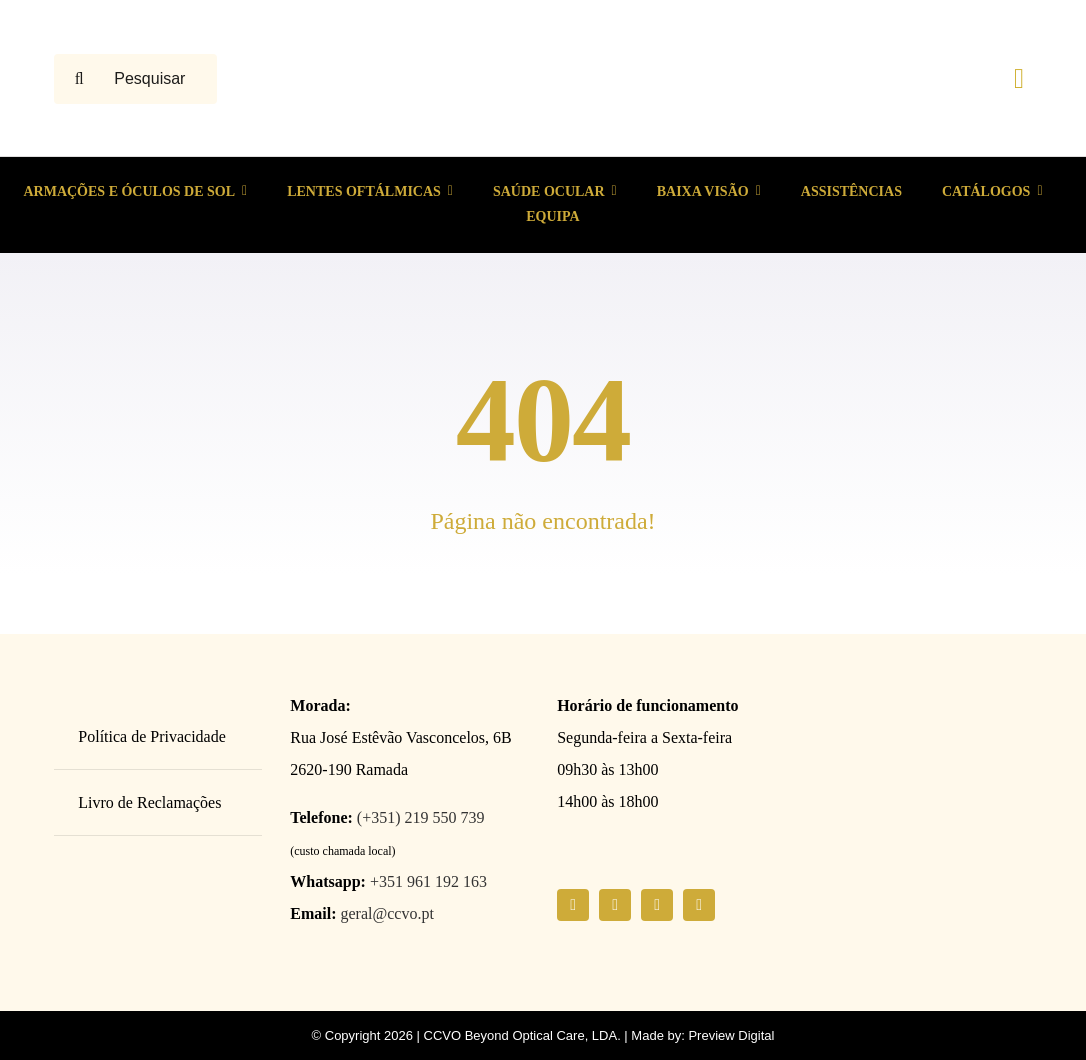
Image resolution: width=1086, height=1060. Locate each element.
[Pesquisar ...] (135, 79)
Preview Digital (731, 1035)
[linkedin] (699, 905)
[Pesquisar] (79, 79)
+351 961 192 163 (428, 881)
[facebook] (573, 905)
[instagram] (615, 905)
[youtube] (657, 905)
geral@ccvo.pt (387, 913)
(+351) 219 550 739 (421, 817)
